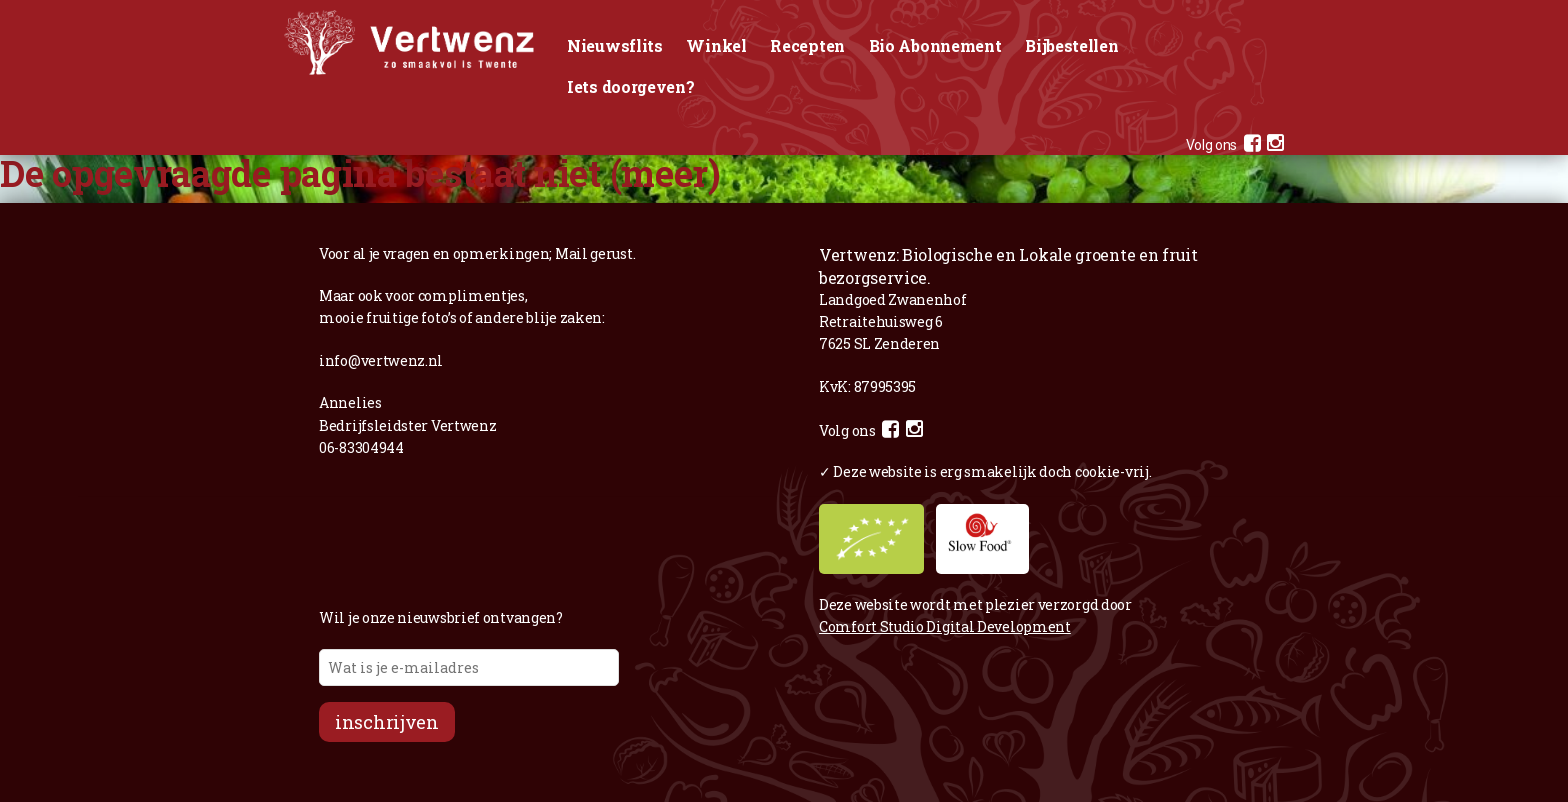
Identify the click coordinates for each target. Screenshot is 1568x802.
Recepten (807, 45)
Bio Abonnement (935, 45)
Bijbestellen (1071, 45)
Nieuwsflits (615, 45)
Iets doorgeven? (631, 86)
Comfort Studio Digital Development (945, 626)
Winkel (716, 45)
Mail (571, 253)
